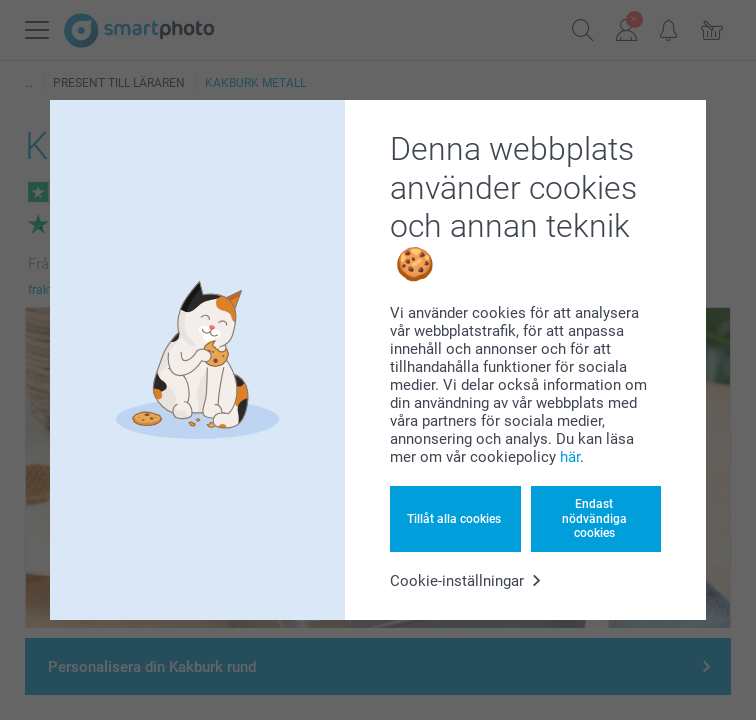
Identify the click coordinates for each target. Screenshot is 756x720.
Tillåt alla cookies (454, 519)
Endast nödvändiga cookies (594, 518)
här (570, 457)
